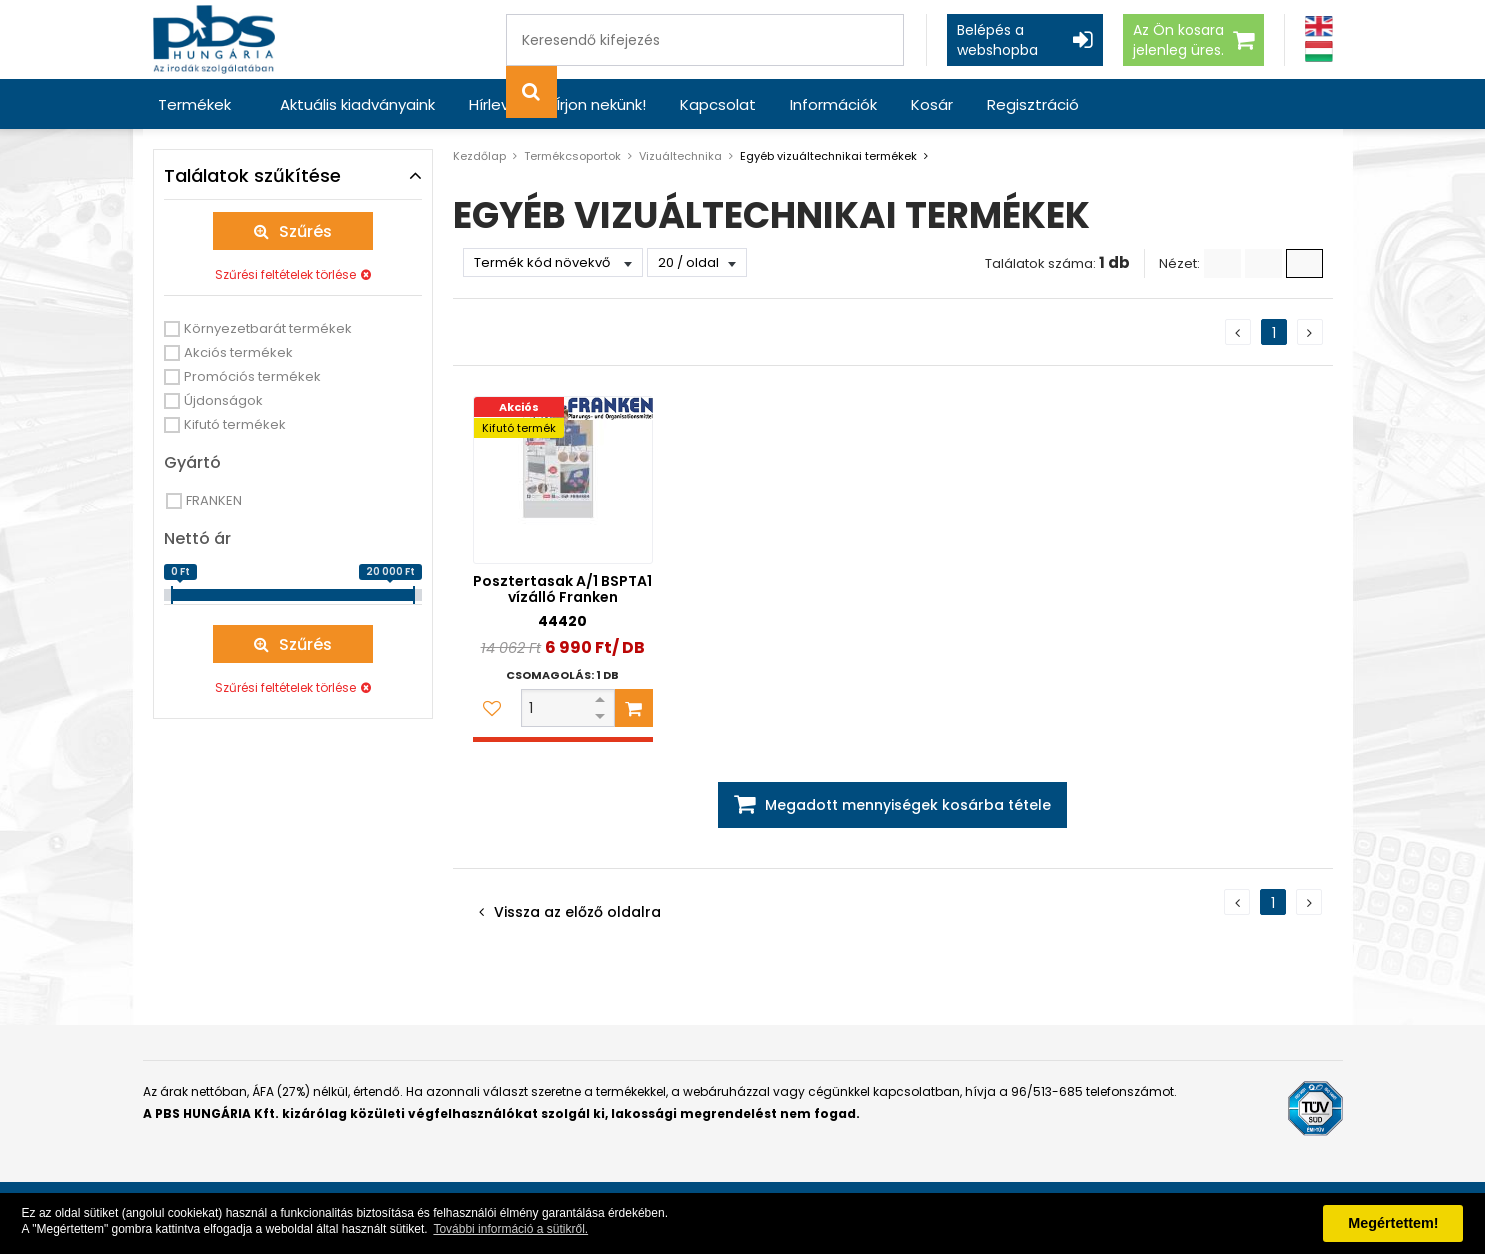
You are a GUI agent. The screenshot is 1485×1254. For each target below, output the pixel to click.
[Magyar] (1319, 51)
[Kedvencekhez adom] (492, 708)
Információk (833, 104)
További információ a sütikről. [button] (510, 1229)
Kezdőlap (479, 156)
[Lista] (1222, 263)
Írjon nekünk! (601, 104)
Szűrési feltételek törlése (285, 274)
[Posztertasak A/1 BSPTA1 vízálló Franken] (563, 480)
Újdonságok (223, 400)
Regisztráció (1033, 104)
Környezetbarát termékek (268, 328)
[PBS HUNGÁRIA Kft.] (214, 39)
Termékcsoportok (572, 156)
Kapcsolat (718, 104)
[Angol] (1319, 26)
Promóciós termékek (252, 376)
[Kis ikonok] (1263, 263)
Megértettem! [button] (1393, 1223)
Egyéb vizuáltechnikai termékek (828, 156)
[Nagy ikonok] (1304, 263)
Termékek (194, 104)
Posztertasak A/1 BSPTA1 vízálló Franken (562, 589)
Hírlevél (495, 104)
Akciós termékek (238, 352)
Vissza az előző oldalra (577, 912)
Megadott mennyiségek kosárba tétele (908, 805)
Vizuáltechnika (680, 156)
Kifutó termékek (235, 424)
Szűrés (305, 231)
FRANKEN (214, 500)
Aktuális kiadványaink (357, 104)
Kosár (932, 104)
